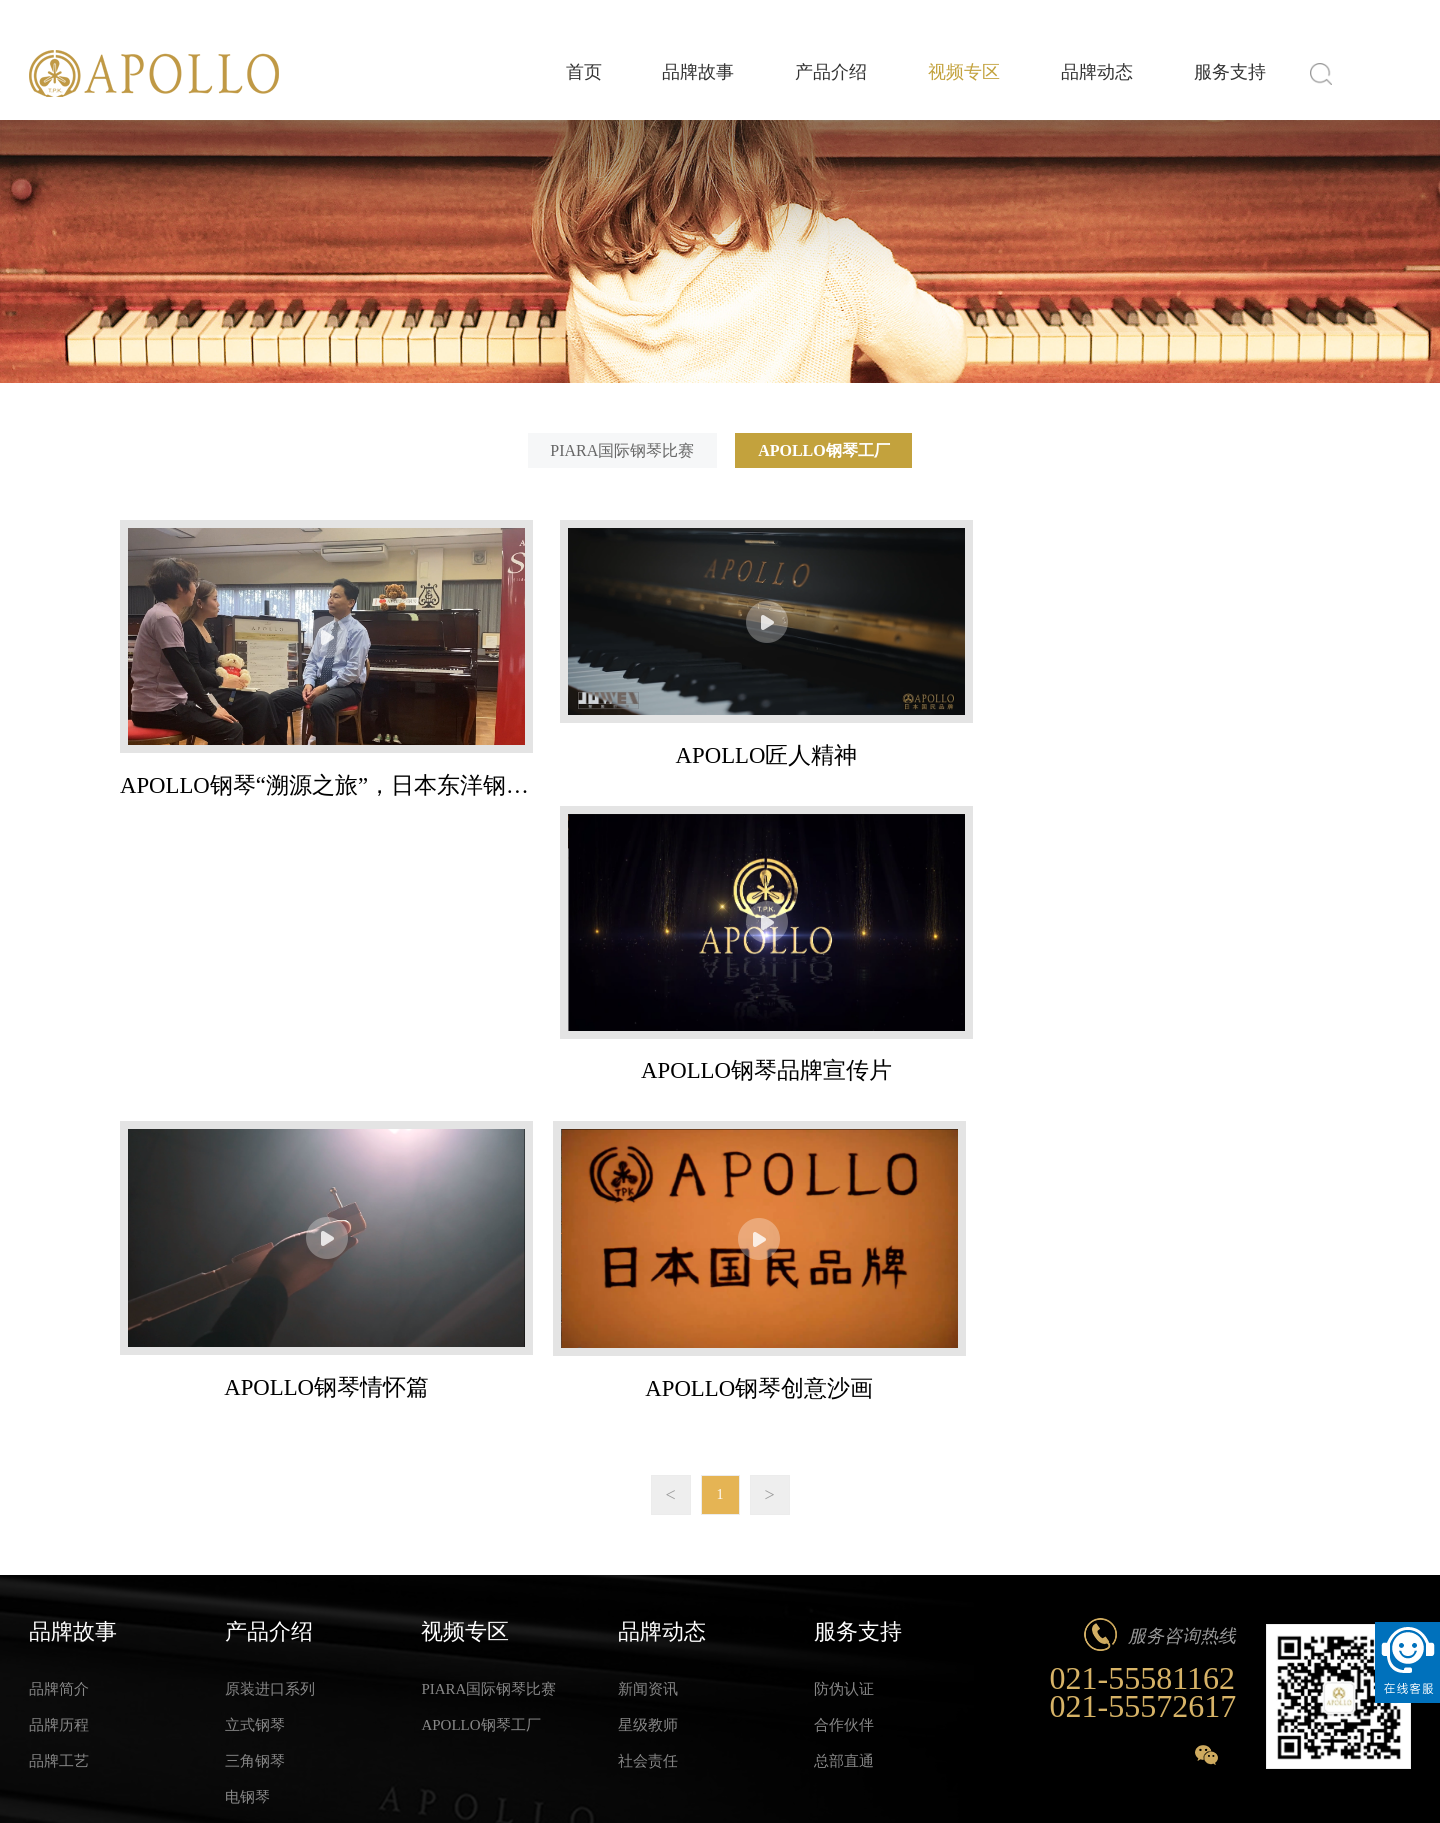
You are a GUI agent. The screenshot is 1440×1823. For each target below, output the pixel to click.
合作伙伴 (844, 1410)
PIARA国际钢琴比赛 (619, 450)
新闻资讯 (648, 1374)
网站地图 (1385, 1778)
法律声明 (1312, 1778)
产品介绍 (799, 74)
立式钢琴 (255, 1410)
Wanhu (464, 1778)
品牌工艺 (59, 1446)
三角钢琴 (255, 1446)
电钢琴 (247, 1482)
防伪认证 (844, 1374)
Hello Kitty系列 (274, 1518)
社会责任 (648, 1446)
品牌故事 (657, 74)
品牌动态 (1083, 74)
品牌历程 (59, 1410)
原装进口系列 (270, 1374)
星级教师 (648, 1410)
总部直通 (844, 1446)
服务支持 (1225, 74)
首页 (533, 74)
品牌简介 (59, 1374)
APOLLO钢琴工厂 (827, 450)
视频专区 (941, 74)
